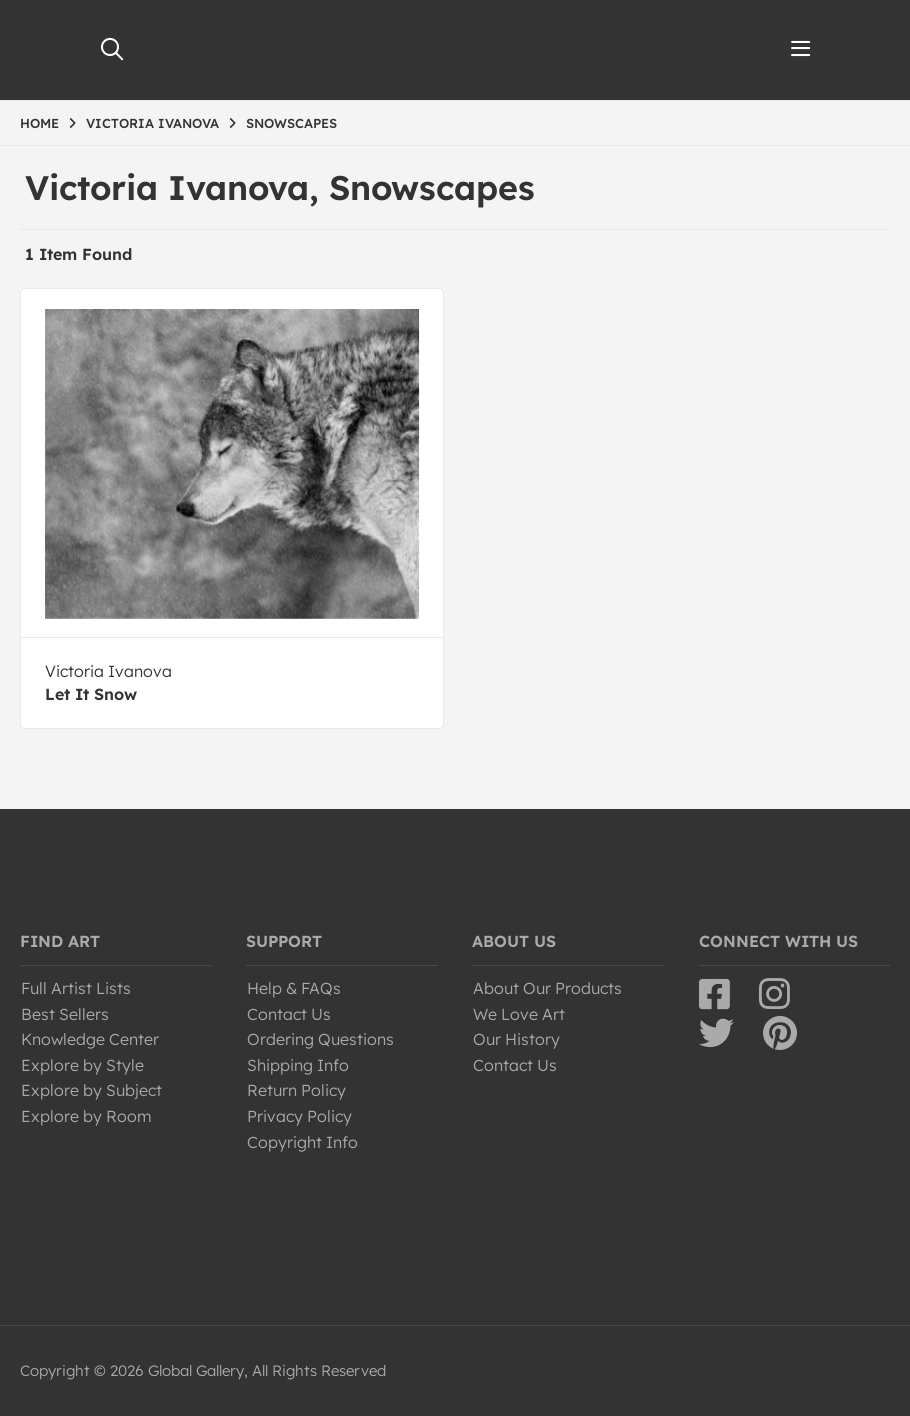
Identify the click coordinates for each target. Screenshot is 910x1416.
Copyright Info (302, 1142)
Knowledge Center (90, 1039)
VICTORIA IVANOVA (152, 123)
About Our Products (547, 988)
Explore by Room (86, 1116)
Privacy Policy (299, 1116)
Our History (516, 1039)
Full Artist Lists (76, 988)
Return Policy (296, 1090)
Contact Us (289, 1014)
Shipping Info (298, 1065)
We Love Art (519, 1014)
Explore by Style (82, 1065)
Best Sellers (65, 1014)
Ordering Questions (320, 1039)
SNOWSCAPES (291, 123)
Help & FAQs (294, 988)
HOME (39, 123)
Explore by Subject (91, 1090)
